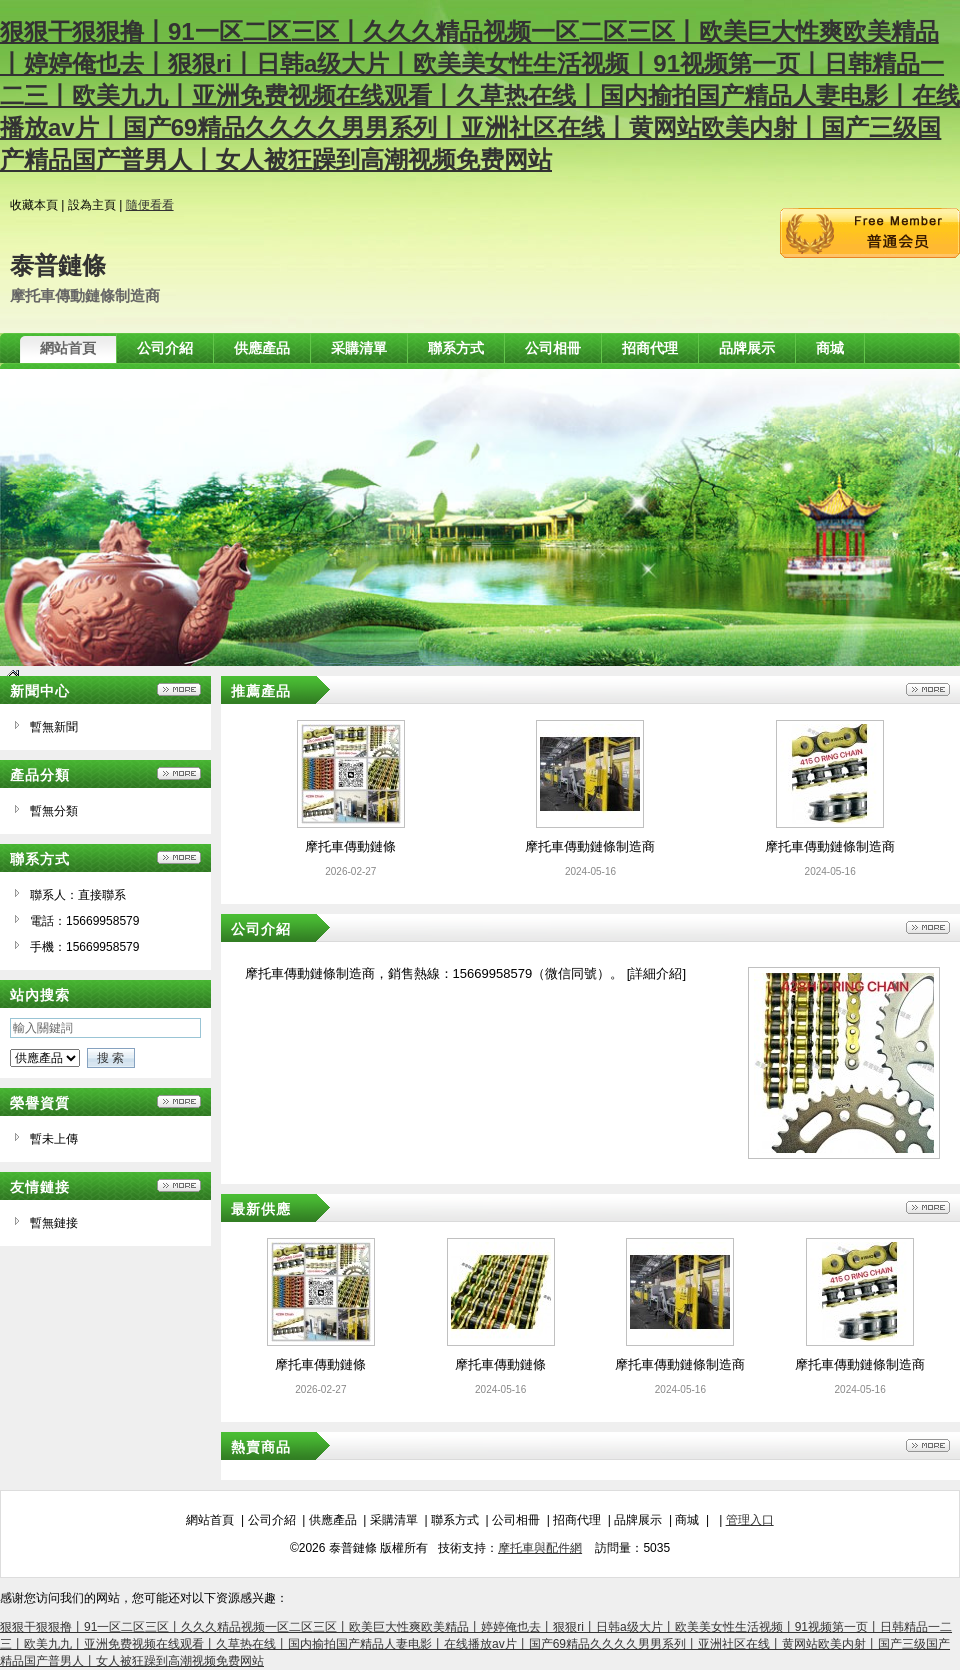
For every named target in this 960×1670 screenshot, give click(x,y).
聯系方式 (455, 1520)
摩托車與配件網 (540, 1548)
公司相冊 (516, 1520)
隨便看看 (150, 205)
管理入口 (750, 1520)
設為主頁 (92, 205)
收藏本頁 (34, 205)
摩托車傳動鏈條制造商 (590, 846)
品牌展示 (638, 1520)
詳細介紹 (656, 973)
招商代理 (577, 1520)
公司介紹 (272, 1520)
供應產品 (333, 1520)
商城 (687, 1520)
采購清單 (394, 1520)
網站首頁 (210, 1520)
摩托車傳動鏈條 (350, 846)
